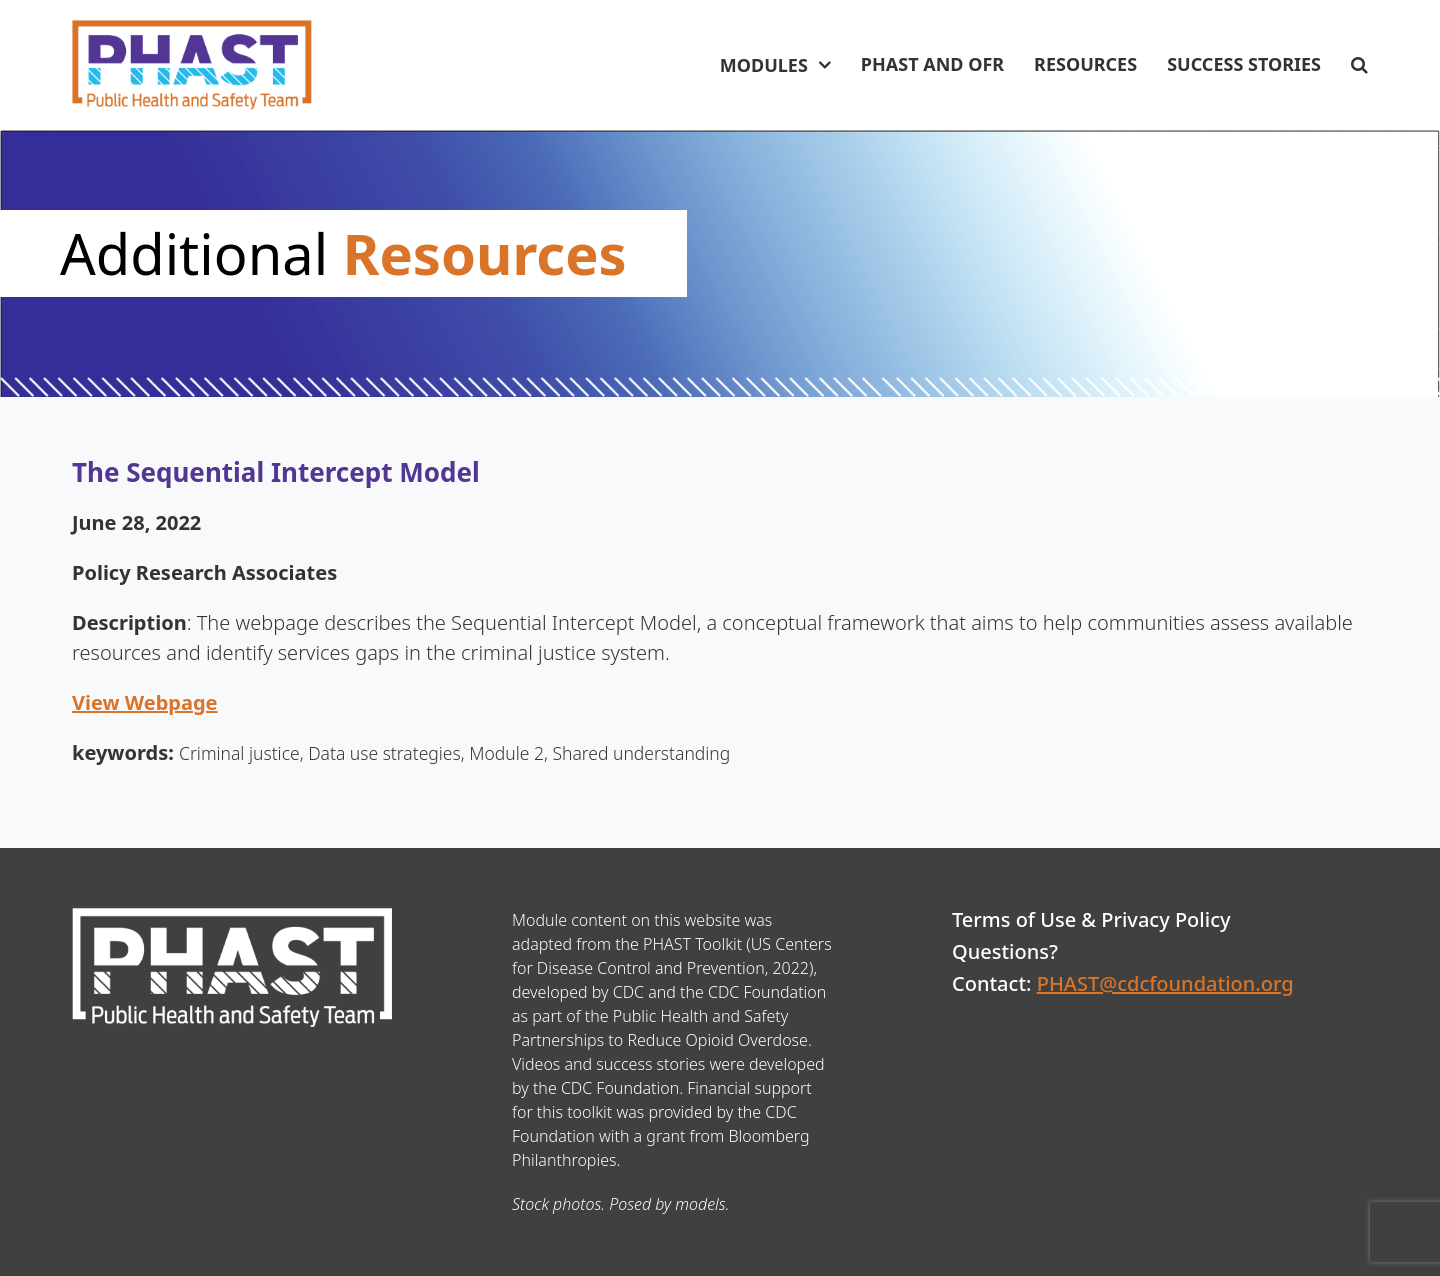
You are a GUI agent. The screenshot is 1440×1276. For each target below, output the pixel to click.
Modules (764, 65)
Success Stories (1244, 64)
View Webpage (145, 702)
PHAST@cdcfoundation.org (1165, 983)
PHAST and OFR (932, 64)
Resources (1085, 64)
